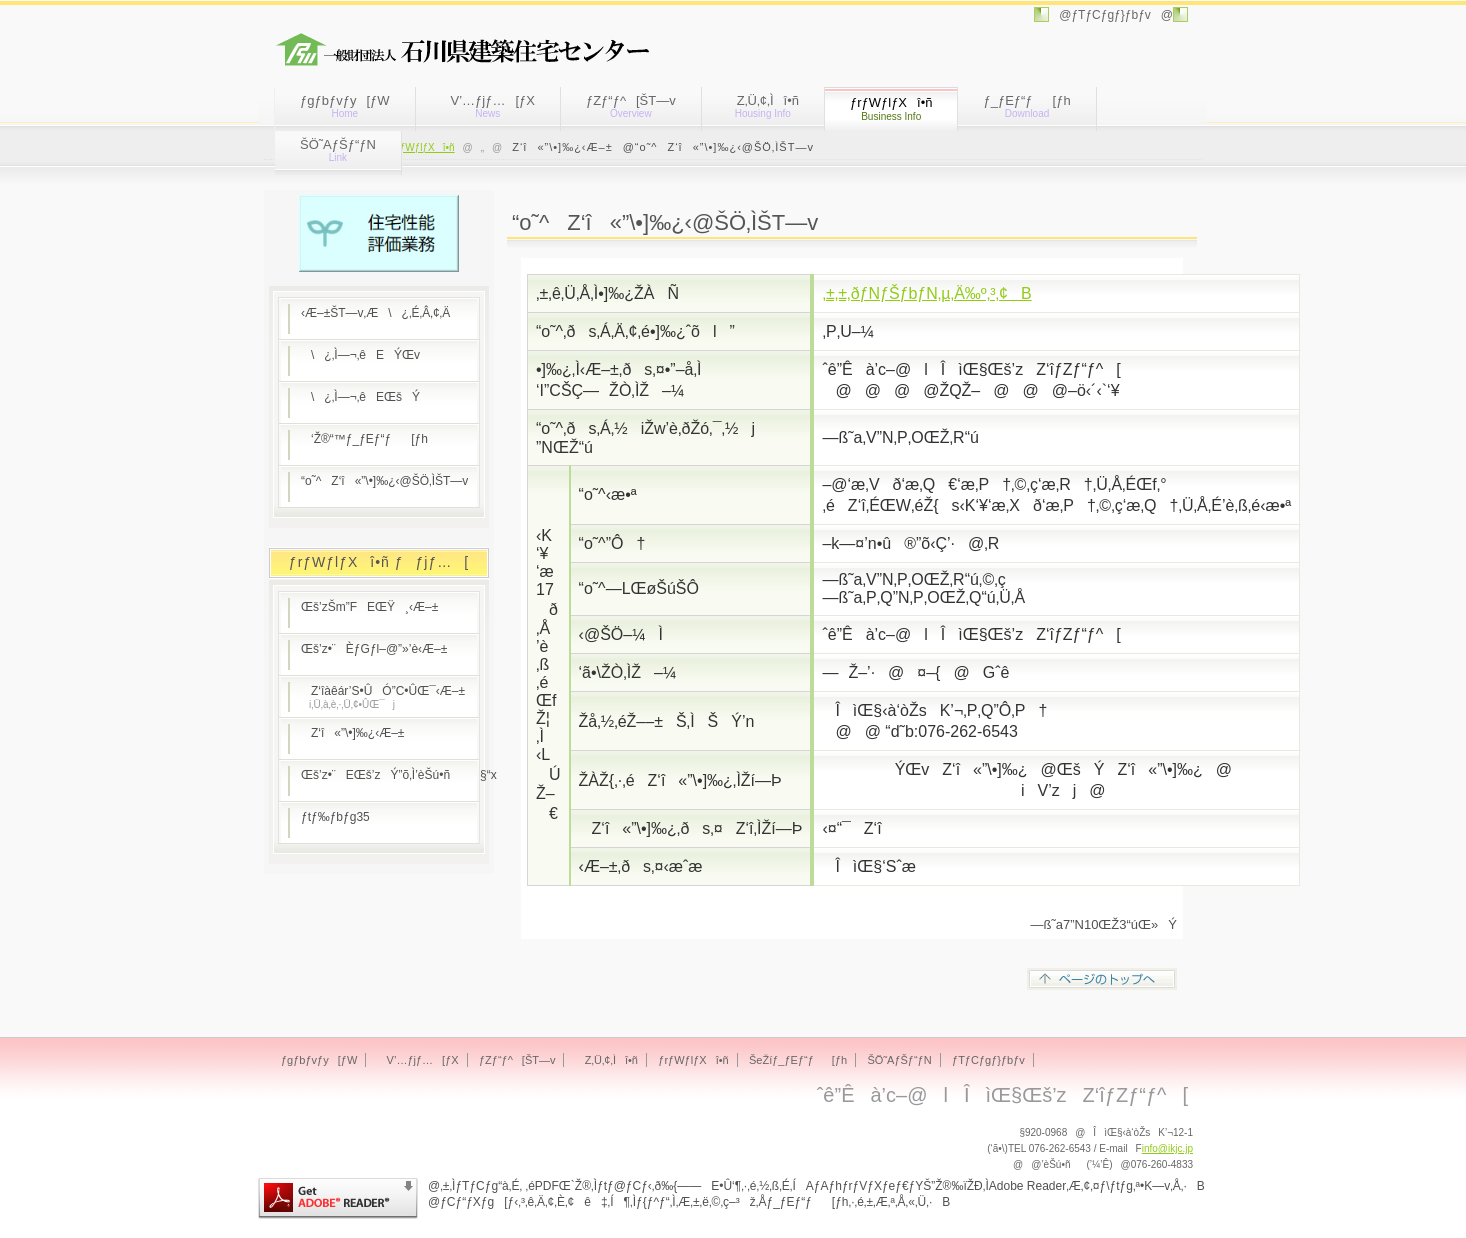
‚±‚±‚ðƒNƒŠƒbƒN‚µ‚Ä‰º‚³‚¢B (926, 293)
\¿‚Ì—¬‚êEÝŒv (360, 355)
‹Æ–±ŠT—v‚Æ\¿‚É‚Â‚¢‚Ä (375, 313)
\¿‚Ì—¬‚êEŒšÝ (360, 397)
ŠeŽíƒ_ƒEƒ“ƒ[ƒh (798, 1060)
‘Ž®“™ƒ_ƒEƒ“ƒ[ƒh (364, 439)
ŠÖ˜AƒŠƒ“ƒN (338, 150)
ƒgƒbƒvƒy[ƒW (345, 106)
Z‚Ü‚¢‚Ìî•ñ (763, 106)
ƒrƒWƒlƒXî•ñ (423, 147)
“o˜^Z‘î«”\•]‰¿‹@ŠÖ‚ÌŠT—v (384, 481)
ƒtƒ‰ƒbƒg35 (335, 817)
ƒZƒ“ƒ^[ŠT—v (631, 106)
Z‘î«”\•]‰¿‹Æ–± (352, 733)
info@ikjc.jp (1167, 1148)
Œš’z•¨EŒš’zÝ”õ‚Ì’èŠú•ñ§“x (390, 775)
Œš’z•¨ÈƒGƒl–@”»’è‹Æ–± (374, 649)
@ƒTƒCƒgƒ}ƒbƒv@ (1111, 15)
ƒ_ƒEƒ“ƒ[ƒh (1026, 106)
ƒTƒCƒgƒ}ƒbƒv (988, 1060)
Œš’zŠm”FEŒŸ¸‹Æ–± (369, 607)
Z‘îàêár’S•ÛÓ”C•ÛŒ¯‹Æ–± (383, 697)
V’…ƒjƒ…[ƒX (488, 106)
